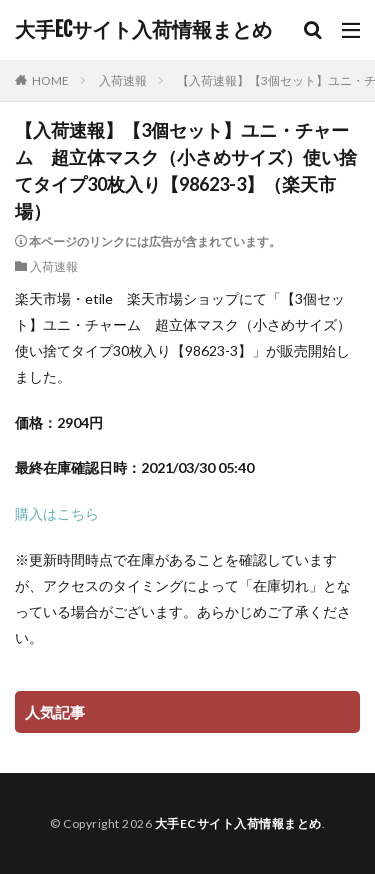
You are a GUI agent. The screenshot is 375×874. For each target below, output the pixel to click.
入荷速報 (123, 80)
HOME (50, 80)
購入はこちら (57, 513)
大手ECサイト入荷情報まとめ (143, 30)
